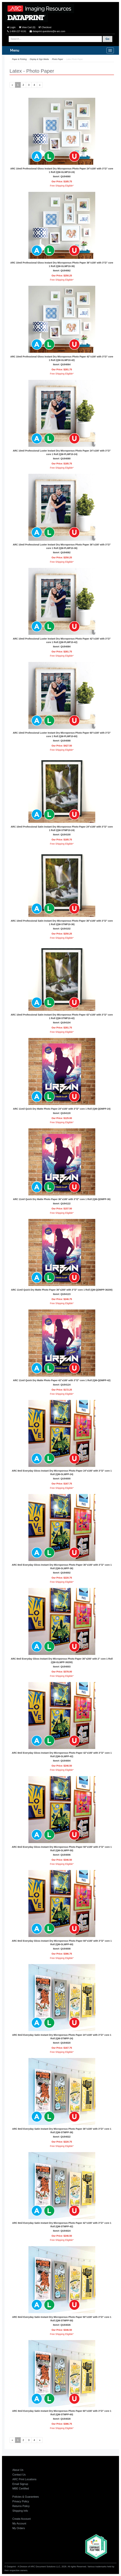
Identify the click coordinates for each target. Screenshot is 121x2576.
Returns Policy (21, 2506)
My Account (19, 2523)
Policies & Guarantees (25, 2496)
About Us (17, 2470)
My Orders (18, 2528)
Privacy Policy (20, 2501)
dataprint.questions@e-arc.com (49, 31)
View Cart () (27, 27)
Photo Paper (57, 59)
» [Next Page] (41, 85)
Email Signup (20, 2484)
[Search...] (55, 39)
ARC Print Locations (24, 2479)
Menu (14, 50)
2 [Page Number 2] (24, 84)
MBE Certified (20, 2488)
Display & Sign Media (39, 59)
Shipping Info (20, 2510)
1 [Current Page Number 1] (19, 85)
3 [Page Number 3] (30, 84)
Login (11, 27)
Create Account (21, 2518)
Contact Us (19, 2474)
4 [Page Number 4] (35, 84)
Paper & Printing (19, 59)
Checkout (45, 27)
